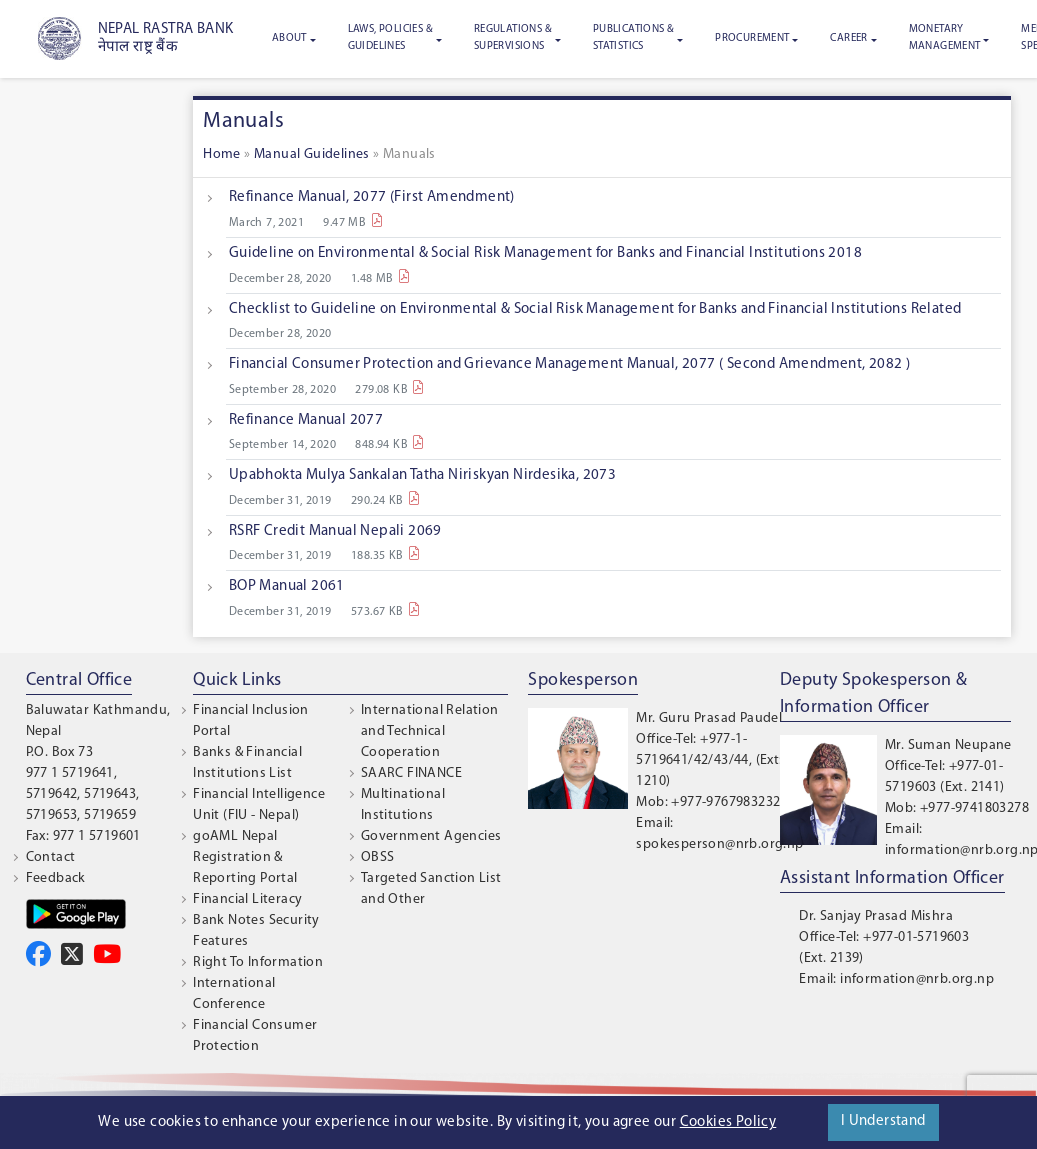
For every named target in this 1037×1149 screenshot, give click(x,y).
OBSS (378, 857)
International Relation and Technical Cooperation (430, 731)
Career (848, 38)
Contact (51, 857)
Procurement (752, 38)
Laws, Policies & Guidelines (390, 38)
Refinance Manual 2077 (306, 420)
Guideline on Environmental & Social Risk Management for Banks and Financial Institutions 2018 (545, 253)
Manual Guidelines (312, 154)
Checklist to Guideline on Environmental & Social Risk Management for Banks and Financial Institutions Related (595, 309)
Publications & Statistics (634, 38)
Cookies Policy (728, 1122)
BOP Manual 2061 (287, 586)
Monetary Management (945, 38)
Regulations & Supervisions (513, 38)
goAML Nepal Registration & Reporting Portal (245, 857)
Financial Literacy (247, 899)
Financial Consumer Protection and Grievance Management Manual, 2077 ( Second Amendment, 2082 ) (570, 364)
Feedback (56, 878)
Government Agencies (431, 836)
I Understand (883, 1121)
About (289, 38)
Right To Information (258, 962)
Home (222, 154)
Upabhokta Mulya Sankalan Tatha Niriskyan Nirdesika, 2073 (422, 475)
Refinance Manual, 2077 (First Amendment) (372, 197)
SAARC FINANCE (411, 773)
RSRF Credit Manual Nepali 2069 (335, 531)
